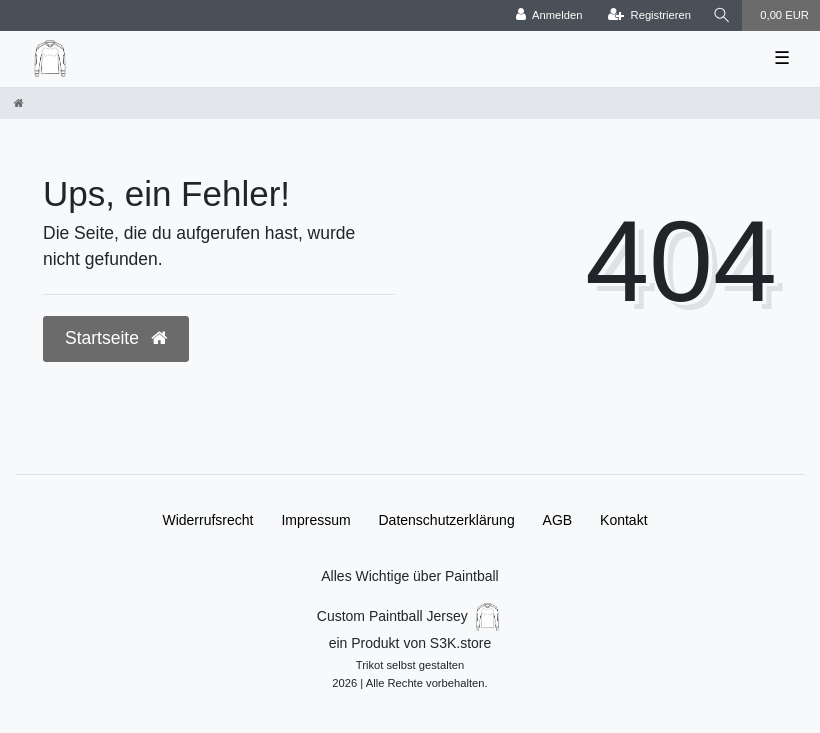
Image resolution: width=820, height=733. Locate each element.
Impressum (315, 520)
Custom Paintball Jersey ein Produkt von (410, 646)
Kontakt (623, 520)
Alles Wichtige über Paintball (409, 576)
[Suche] (722, 15)
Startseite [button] (116, 338)
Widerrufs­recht (207, 520)
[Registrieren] (649, 15)
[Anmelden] (549, 15)
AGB (558, 520)
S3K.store (460, 643)
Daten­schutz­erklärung (447, 520)
